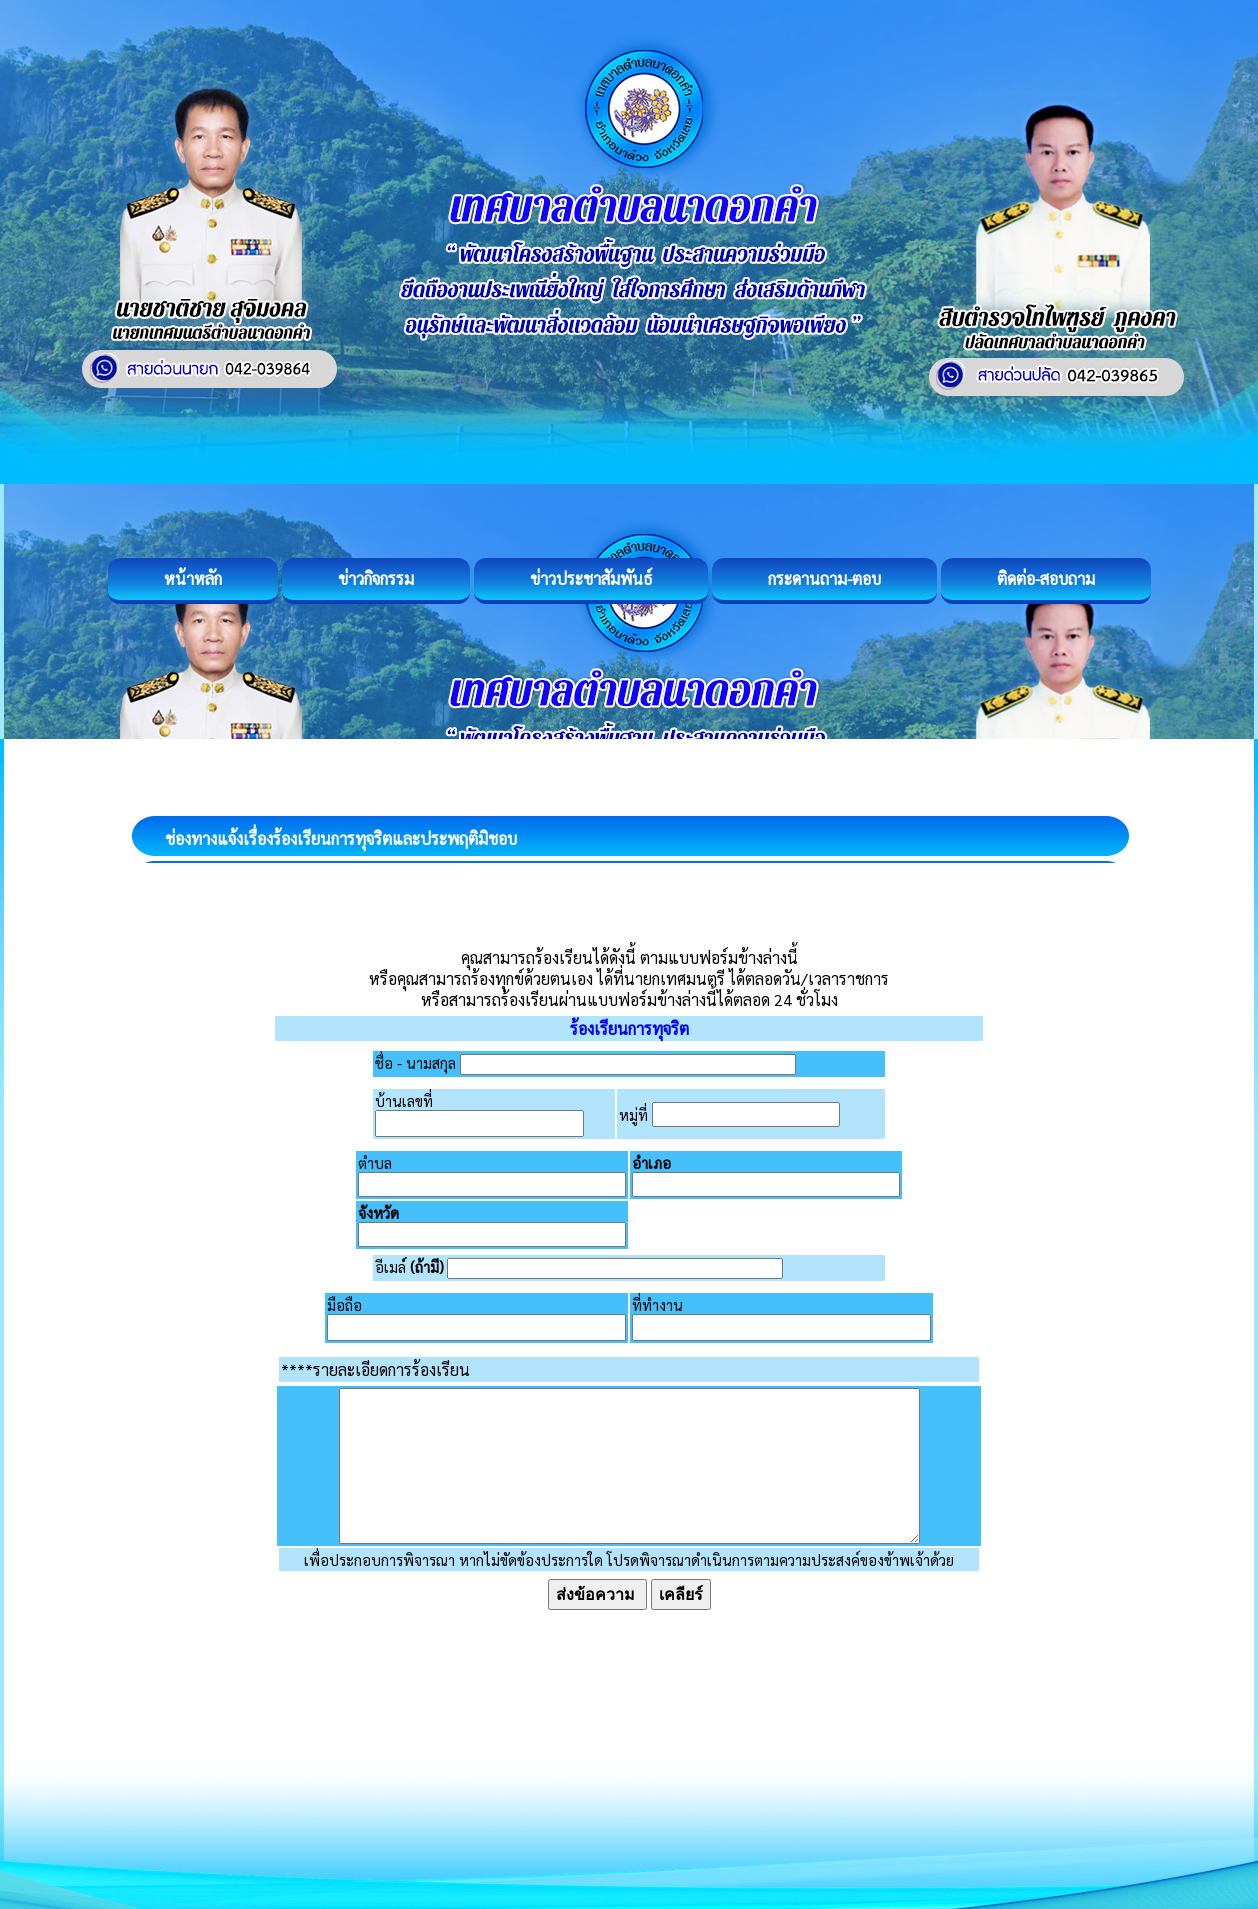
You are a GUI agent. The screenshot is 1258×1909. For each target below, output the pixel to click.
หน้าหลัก (193, 578)
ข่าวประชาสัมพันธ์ (591, 578)
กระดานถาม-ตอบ (824, 578)
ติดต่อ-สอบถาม (1046, 578)
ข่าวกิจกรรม (376, 578)
